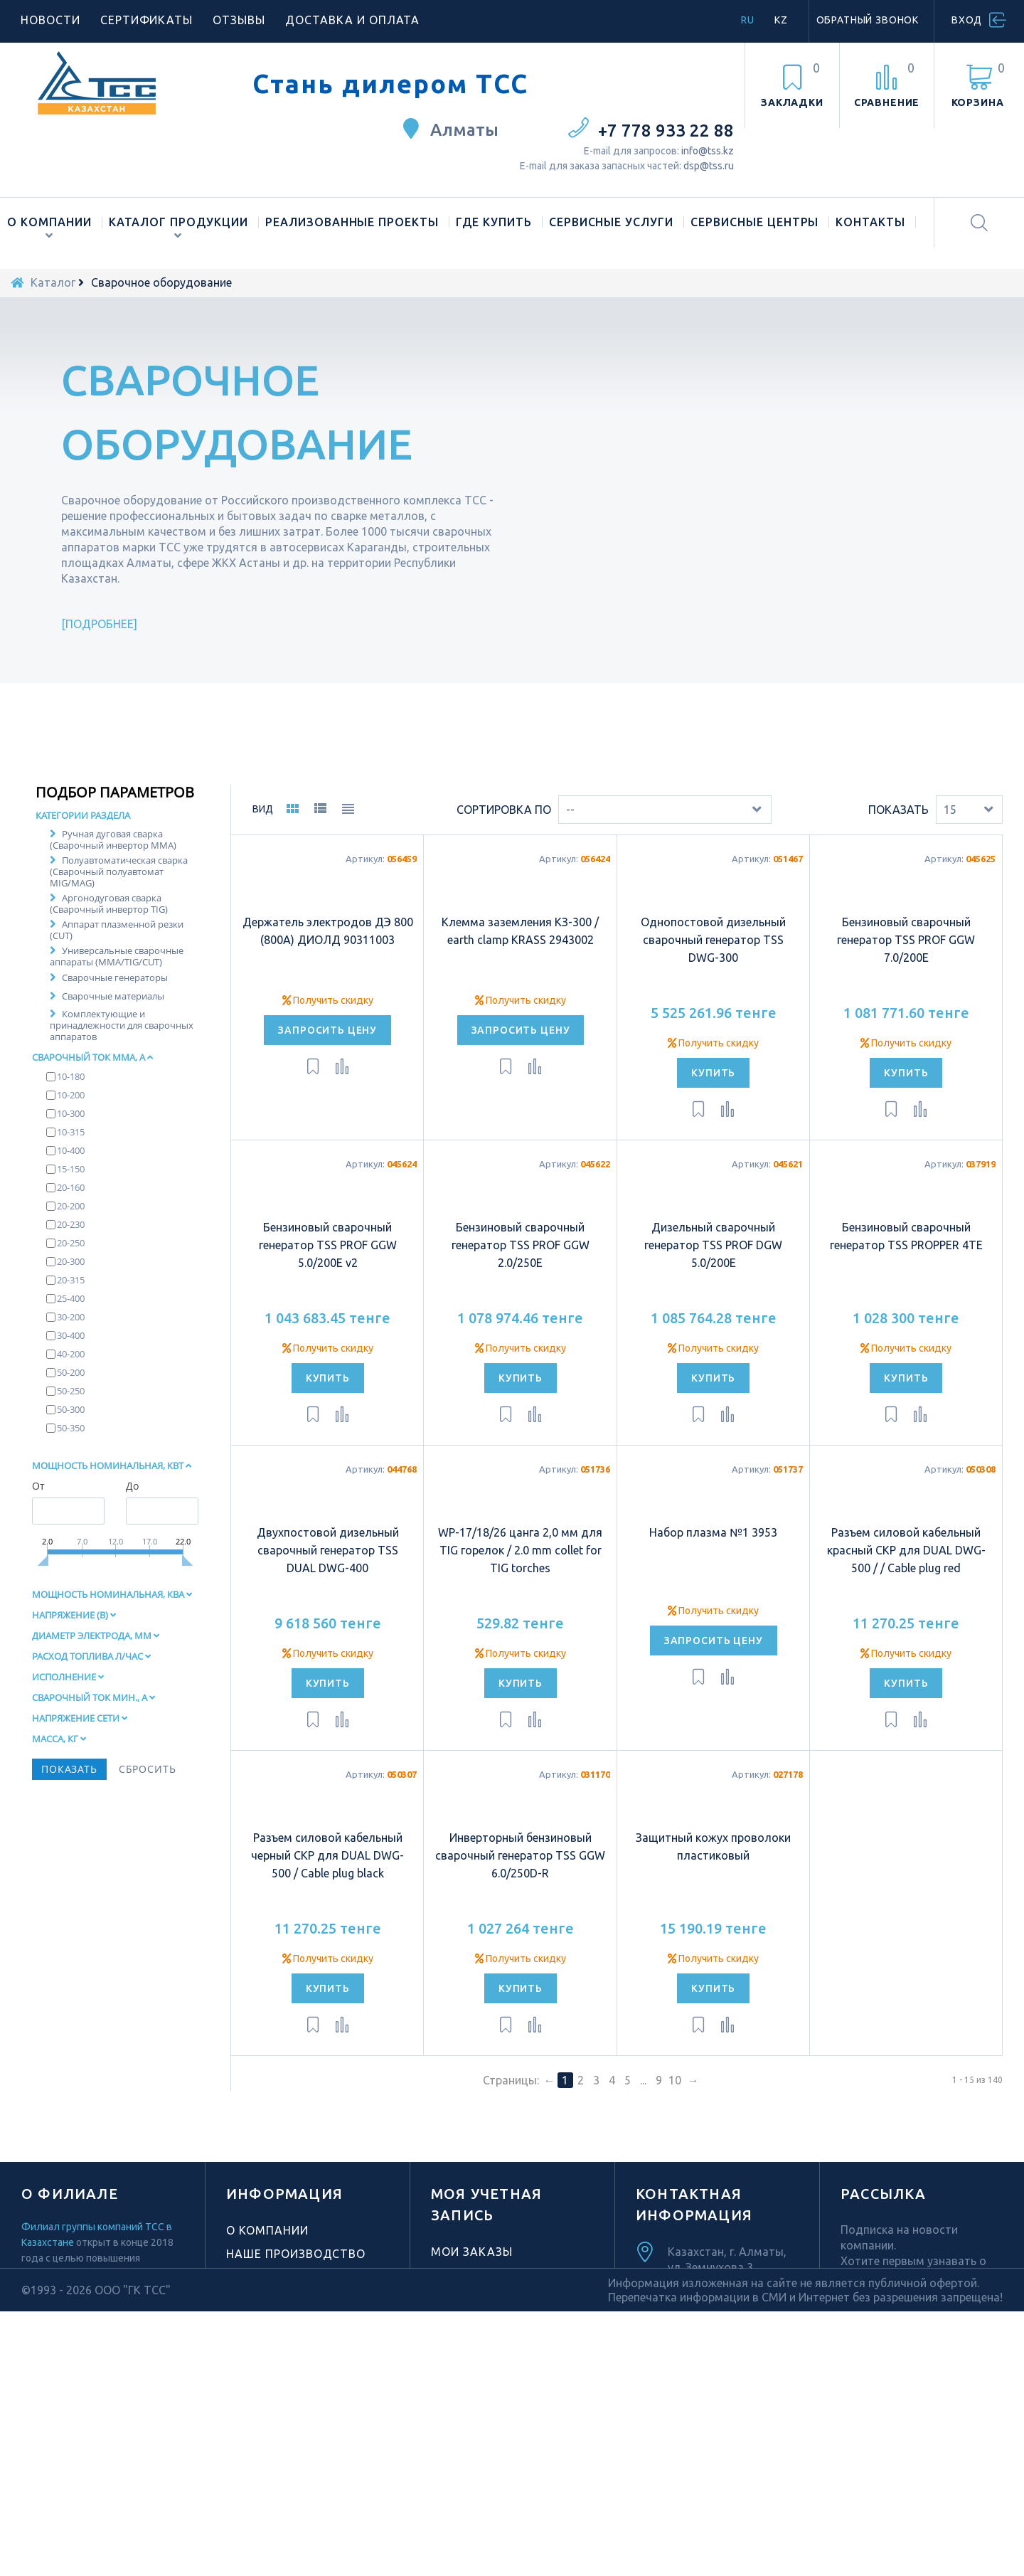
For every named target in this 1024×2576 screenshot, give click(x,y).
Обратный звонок (867, 20)
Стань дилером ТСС (390, 84)
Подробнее (99, 624)
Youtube (709, 2463)
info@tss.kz (707, 151)
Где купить (494, 222)
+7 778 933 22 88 (666, 130)
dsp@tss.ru (708, 165)
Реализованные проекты (352, 222)
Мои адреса (471, 2310)
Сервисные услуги (611, 222)
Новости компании (292, 2336)
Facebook (686, 2483)
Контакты (870, 222)
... (643, 2115)
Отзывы (239, 20)
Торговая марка (281, 2312)
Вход (966, 20)
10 (674, 2115)
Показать (898, 844)
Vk (760, 2483)
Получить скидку (327, 1035)
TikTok (708, 2443)
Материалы (265, 2398)
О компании (49, 222)
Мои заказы (472, 2287)
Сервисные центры (754, 222)
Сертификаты (146, 20)
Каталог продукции (178, 222)
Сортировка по (504, 844)
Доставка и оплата (352, 20)
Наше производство (296, 2289)
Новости (50, 20)
